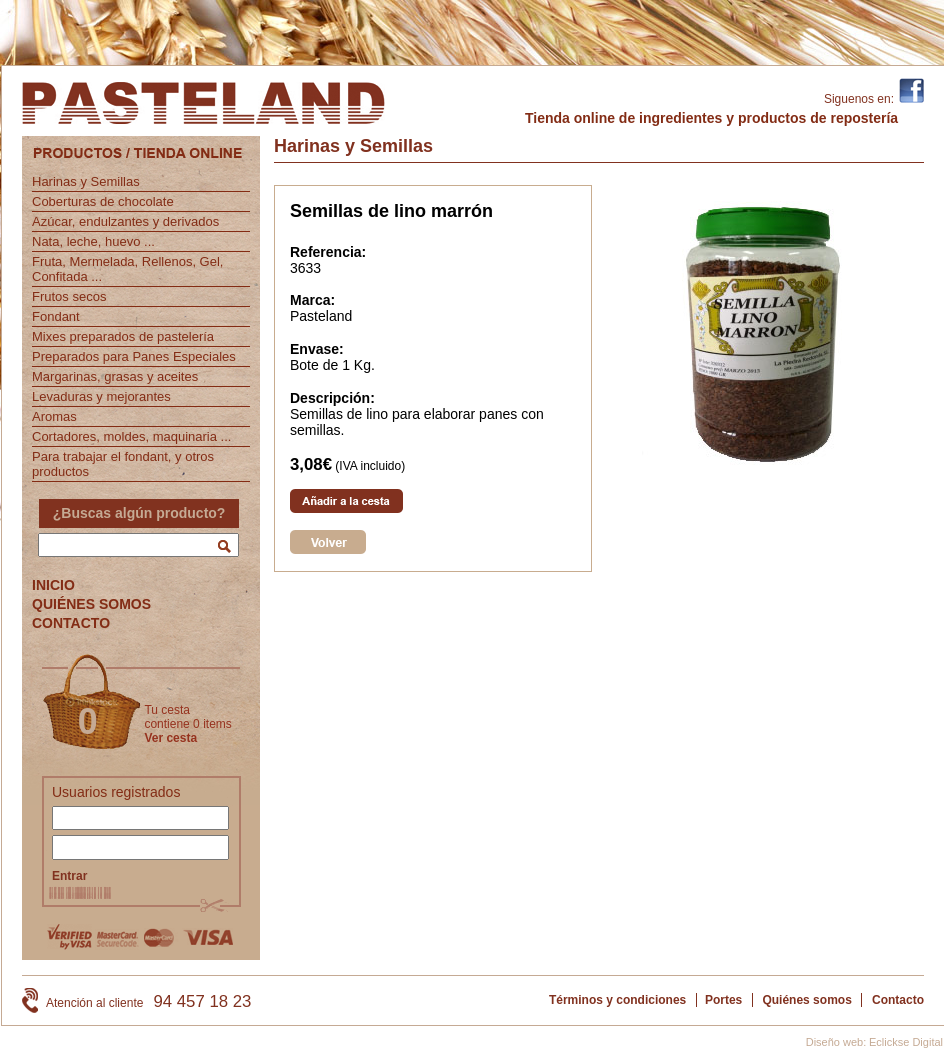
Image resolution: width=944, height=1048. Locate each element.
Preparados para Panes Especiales (134, 356)
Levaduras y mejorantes (101, 396)
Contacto (898, 1000)
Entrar (69, 876)
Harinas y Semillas (86, 181)
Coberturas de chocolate (103, 201)
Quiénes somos (806, 1000)
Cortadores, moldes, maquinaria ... (131, 436)
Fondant (56, 316)
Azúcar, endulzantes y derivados (125, 221)
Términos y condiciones (617, 1000)
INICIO (53, 585)
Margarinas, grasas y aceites (115, 376)
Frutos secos (69, 296)
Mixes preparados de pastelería (123, 336)
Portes (723, 1000)
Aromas (54, 416)
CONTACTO (71, 623)
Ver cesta (170, 738)
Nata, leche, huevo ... (93, 241)
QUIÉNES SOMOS (91, 604)
